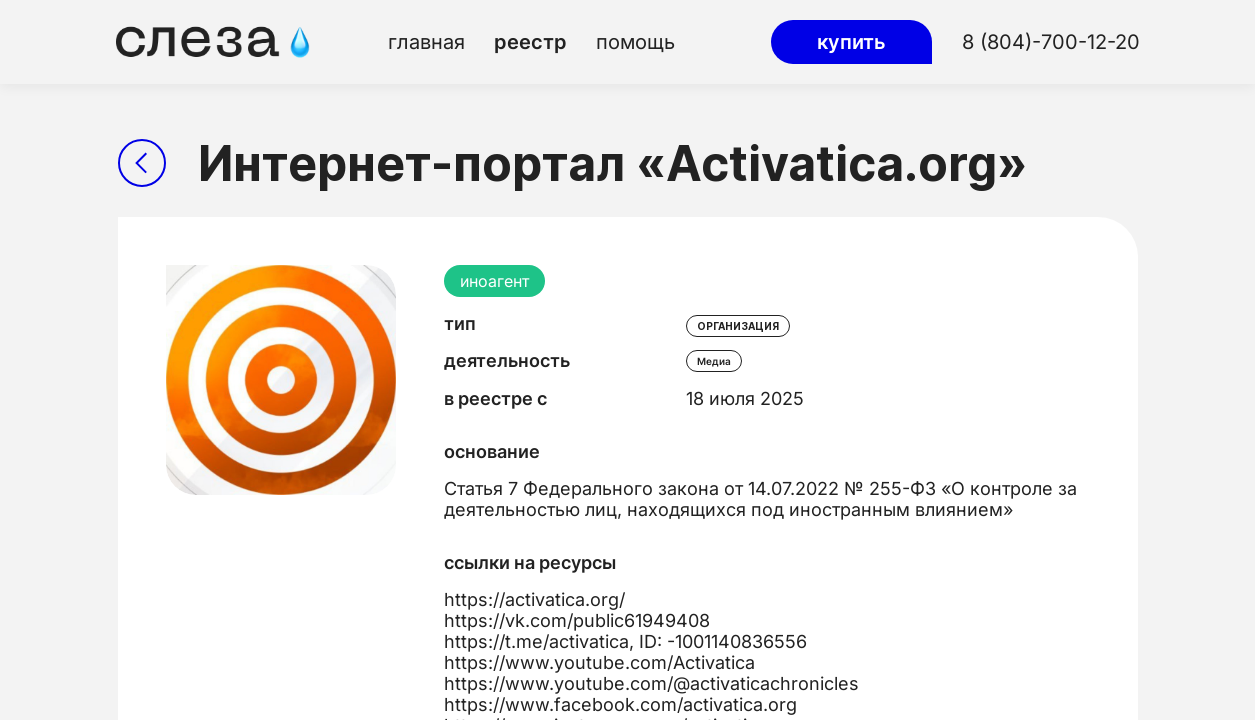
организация (738, 326)
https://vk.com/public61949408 (577, 620)
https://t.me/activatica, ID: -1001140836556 (625, 641)
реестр (530, 42)
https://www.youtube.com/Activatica (599, 662)
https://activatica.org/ (534, 599)
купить (851, 42)
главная (426, 42)
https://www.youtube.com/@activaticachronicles (651, 683)
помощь (635, 42)
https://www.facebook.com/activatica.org (620, 704)
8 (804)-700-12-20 (1051, 42)
